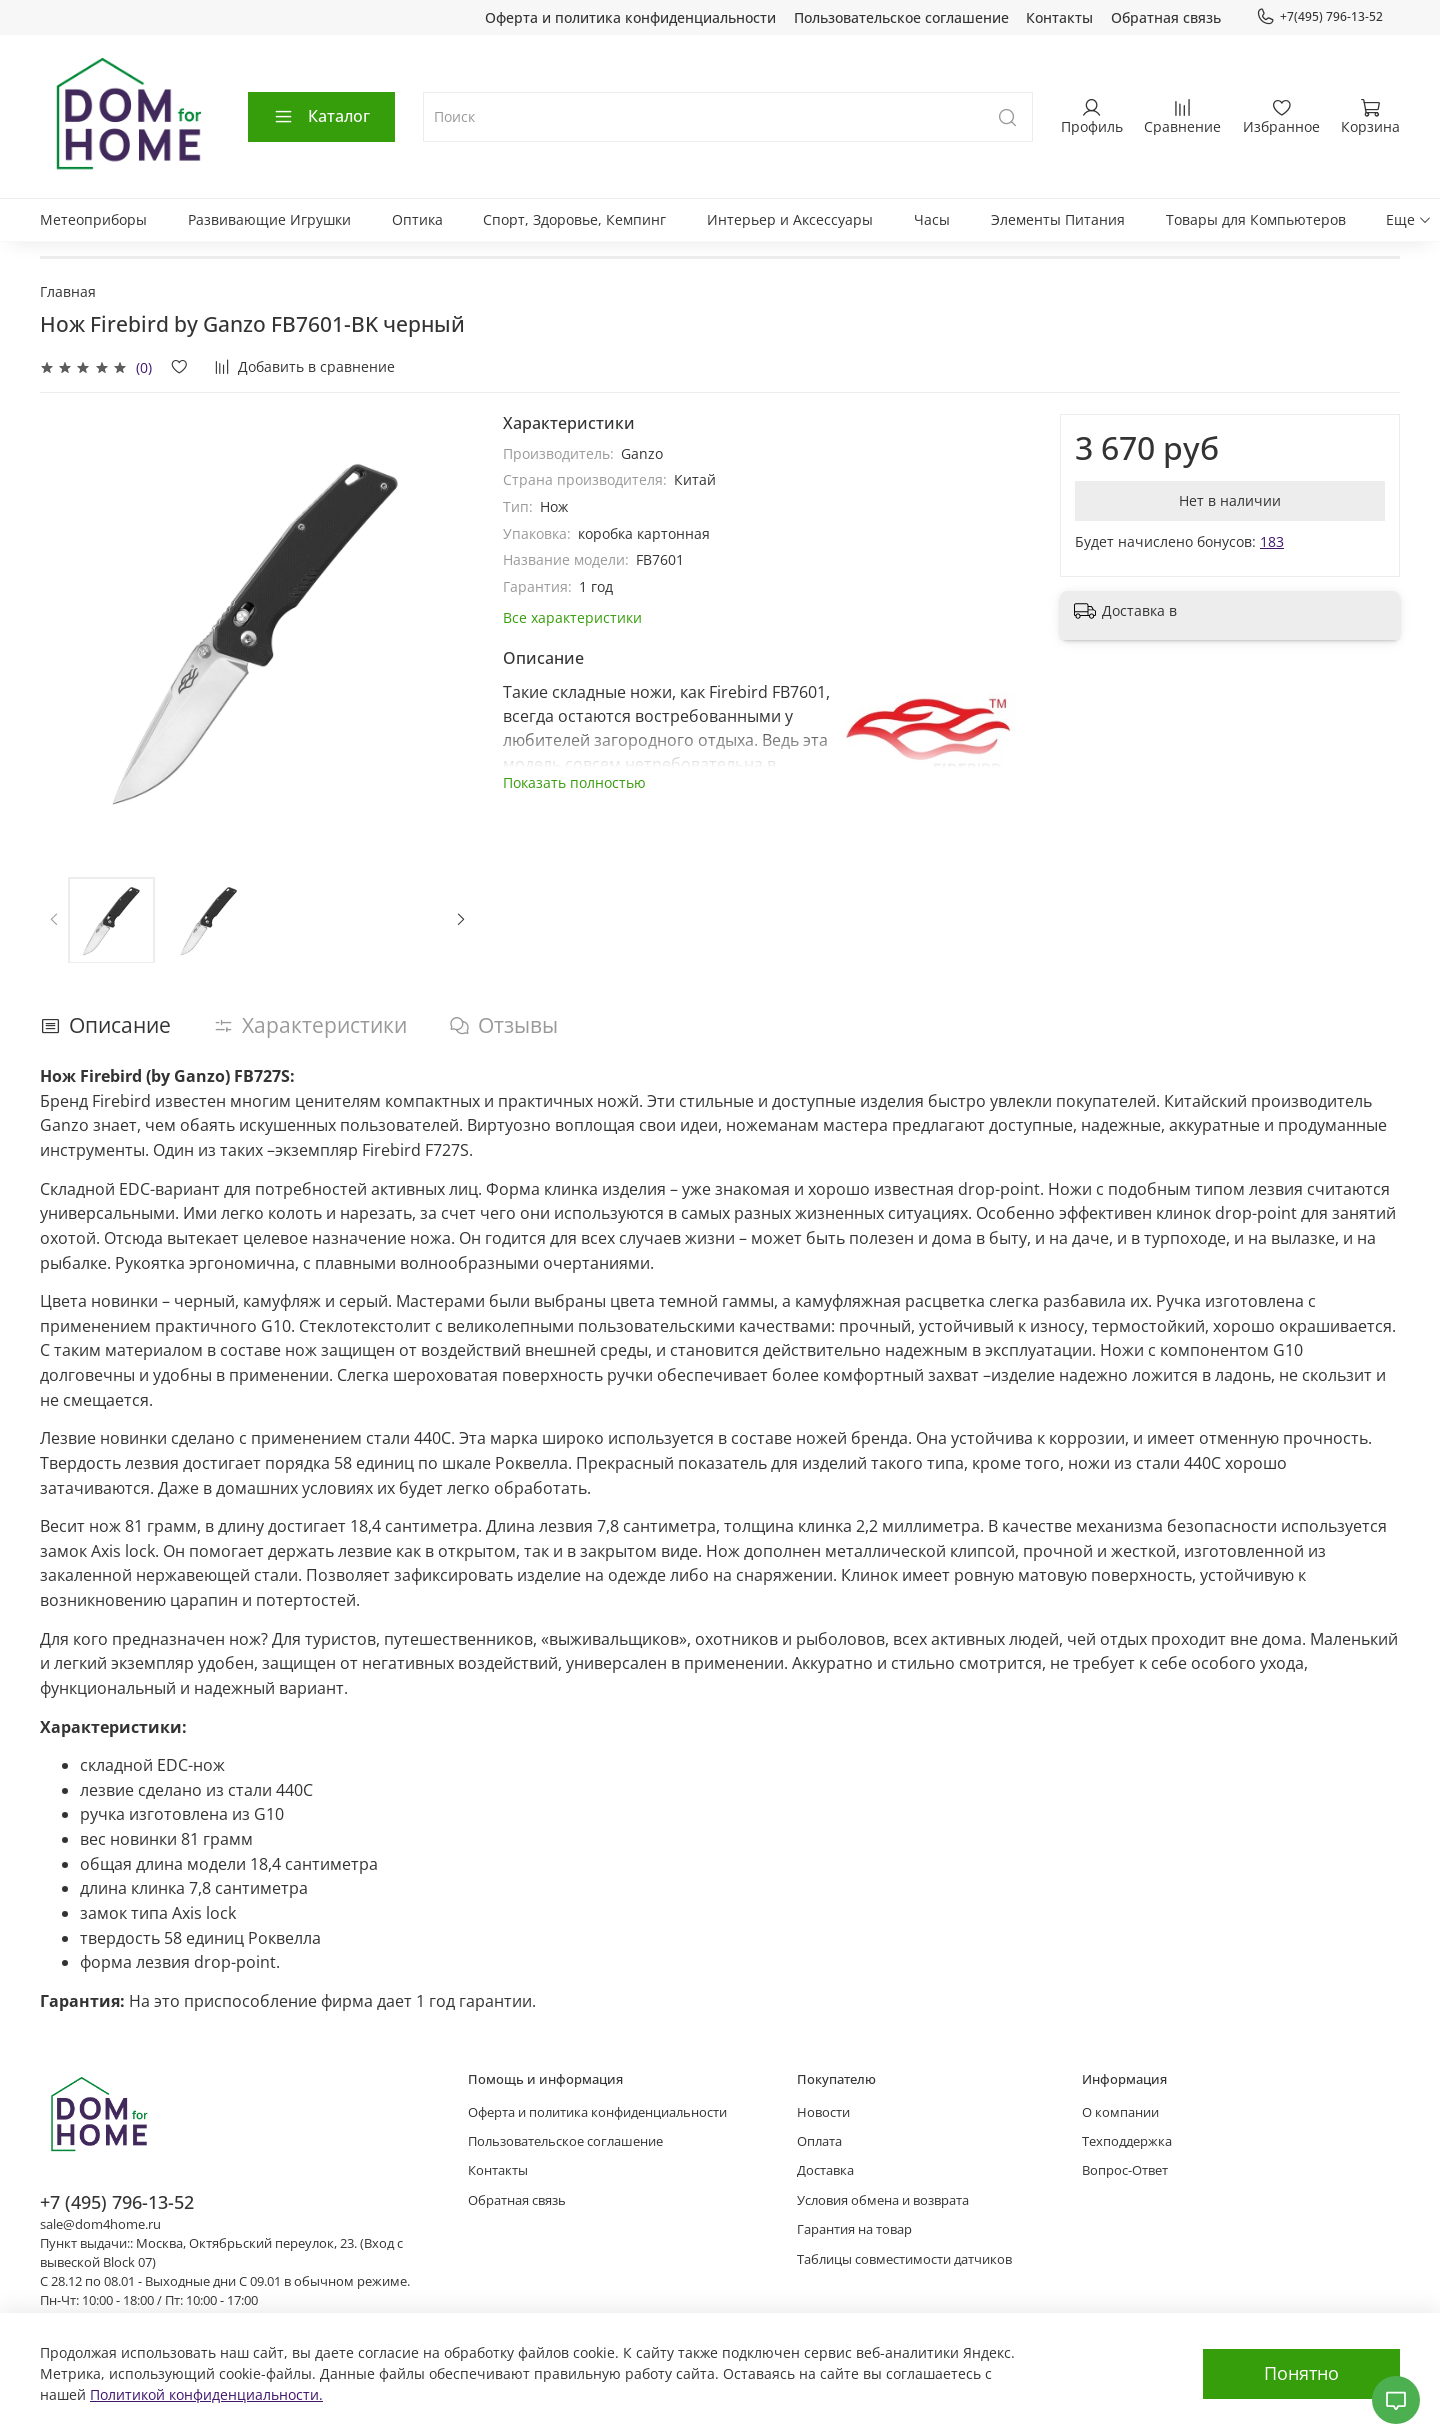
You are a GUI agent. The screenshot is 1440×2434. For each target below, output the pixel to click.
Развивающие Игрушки (269, 219)
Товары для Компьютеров (1256, 219)
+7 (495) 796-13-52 (117, 2202)
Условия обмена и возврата (883, 2200)
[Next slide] (460, 919)
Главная (68, 291)
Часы (932, 219)
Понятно (1301, 2373)
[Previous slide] (54, 919)
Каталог (321, 116)
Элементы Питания (1058, 219)
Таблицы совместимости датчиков (904, 2259)
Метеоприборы (93, 219)
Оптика (417, 219)
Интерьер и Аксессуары (790, 219)
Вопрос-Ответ (1125, 2170)
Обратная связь (1166, 17)
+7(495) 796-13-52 (1319, 17)
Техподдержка (1127, 2141)
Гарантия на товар (854, 2229)
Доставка (825, 2170)
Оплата (819, 2141)
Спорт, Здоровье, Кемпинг (574, 219)
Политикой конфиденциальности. (206, 2394)
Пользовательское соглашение (901, 17)
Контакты (1059, 17)
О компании (1120, 2112)
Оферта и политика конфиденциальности (630, 17)
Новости (823, 2112)
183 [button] (1272, 541)
